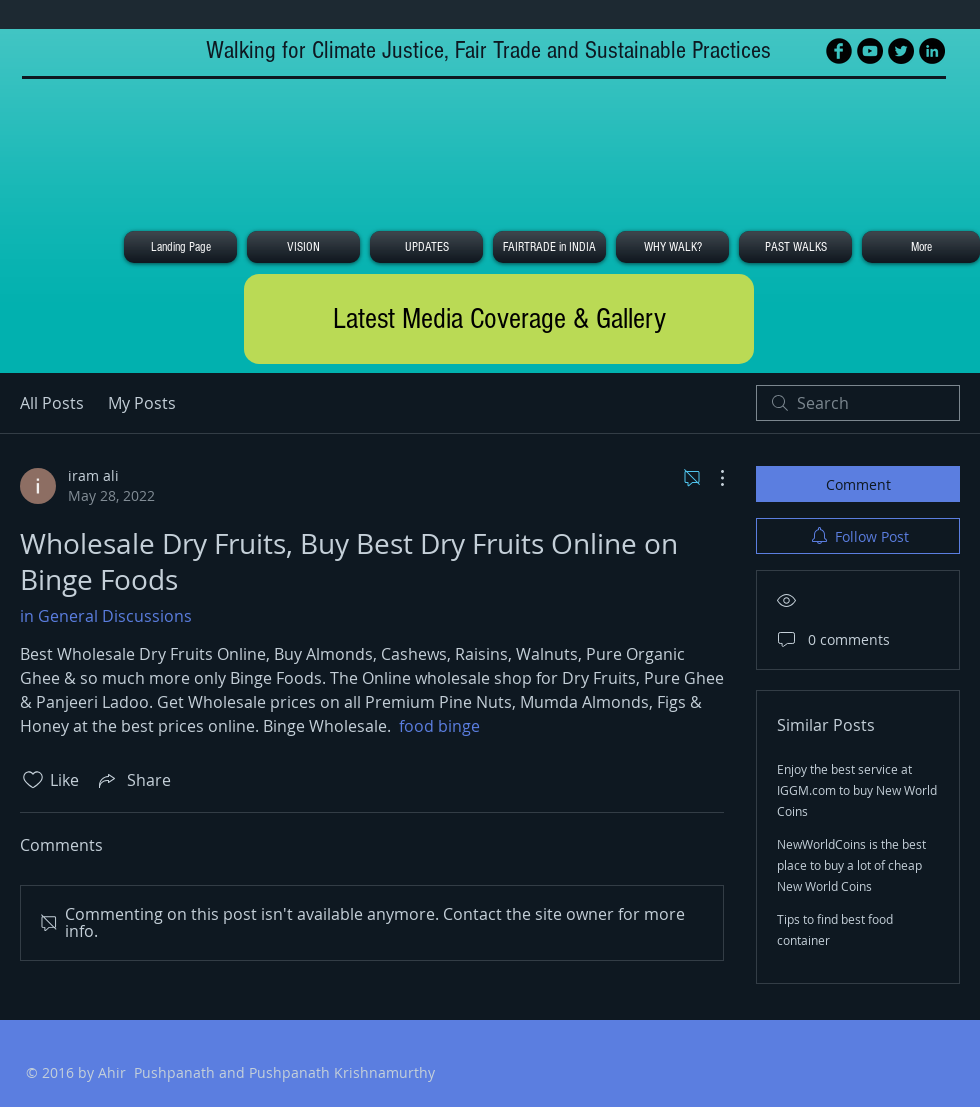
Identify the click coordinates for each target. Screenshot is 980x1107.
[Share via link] (133, 780)
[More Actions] (712, 478)
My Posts (142, 403)
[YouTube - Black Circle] (870, 51)
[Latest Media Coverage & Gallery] (499, 319)
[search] (858, 403)
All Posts (52, 403)
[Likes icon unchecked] (33, 780)
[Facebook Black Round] (839, 51)
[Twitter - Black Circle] (901, 51)
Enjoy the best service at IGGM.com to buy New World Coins (857, 790)
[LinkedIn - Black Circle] (932, 51)
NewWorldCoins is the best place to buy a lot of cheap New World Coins (851, 865)
